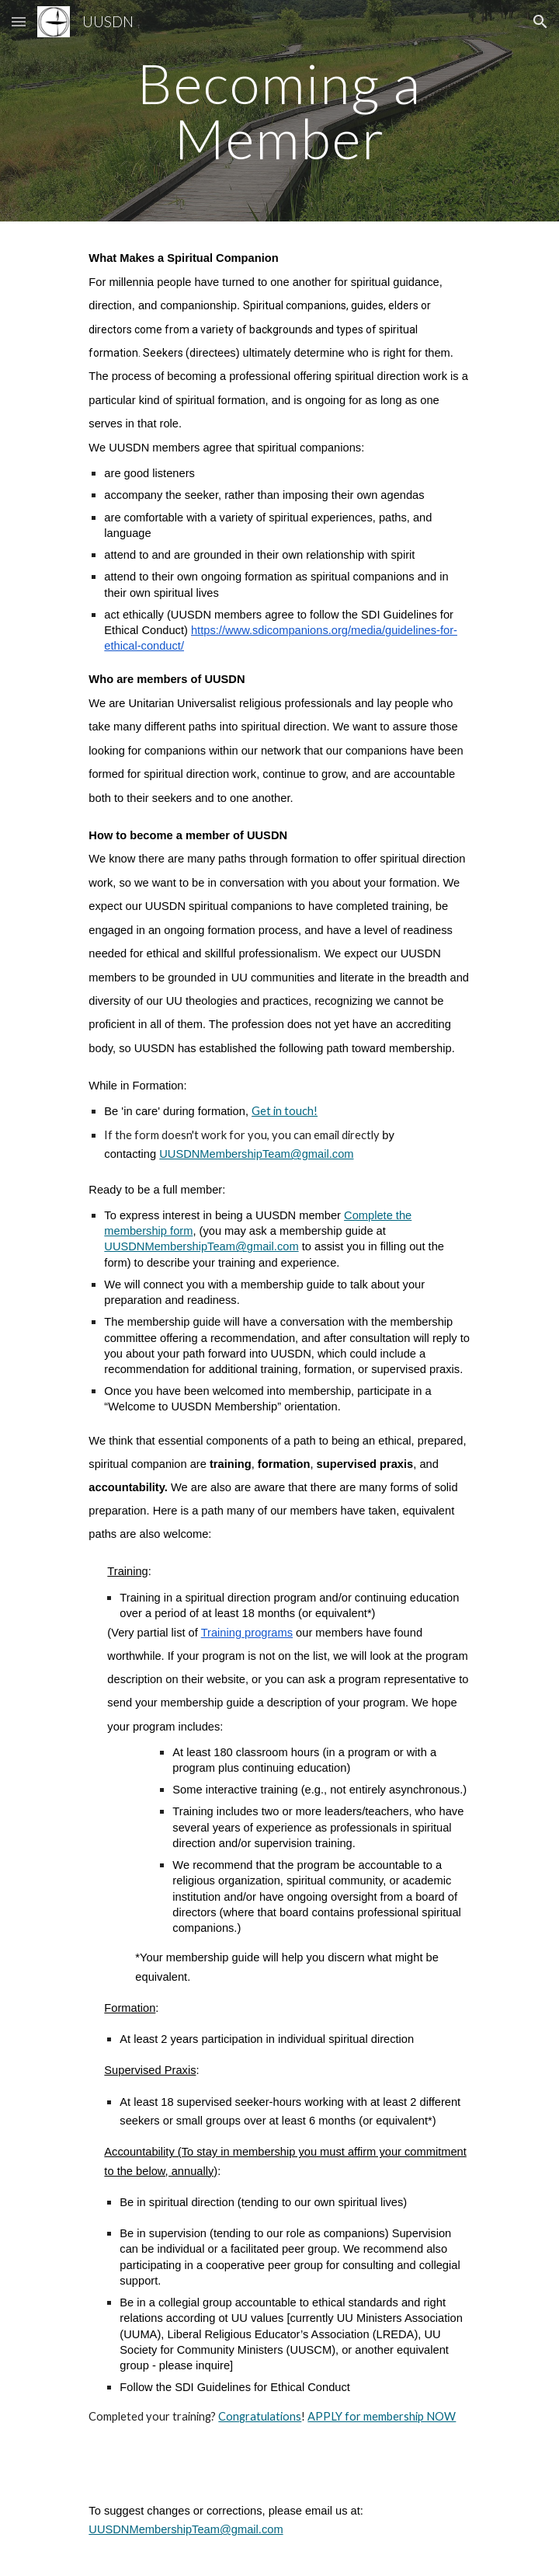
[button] (18, 21)
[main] (279, 111)
